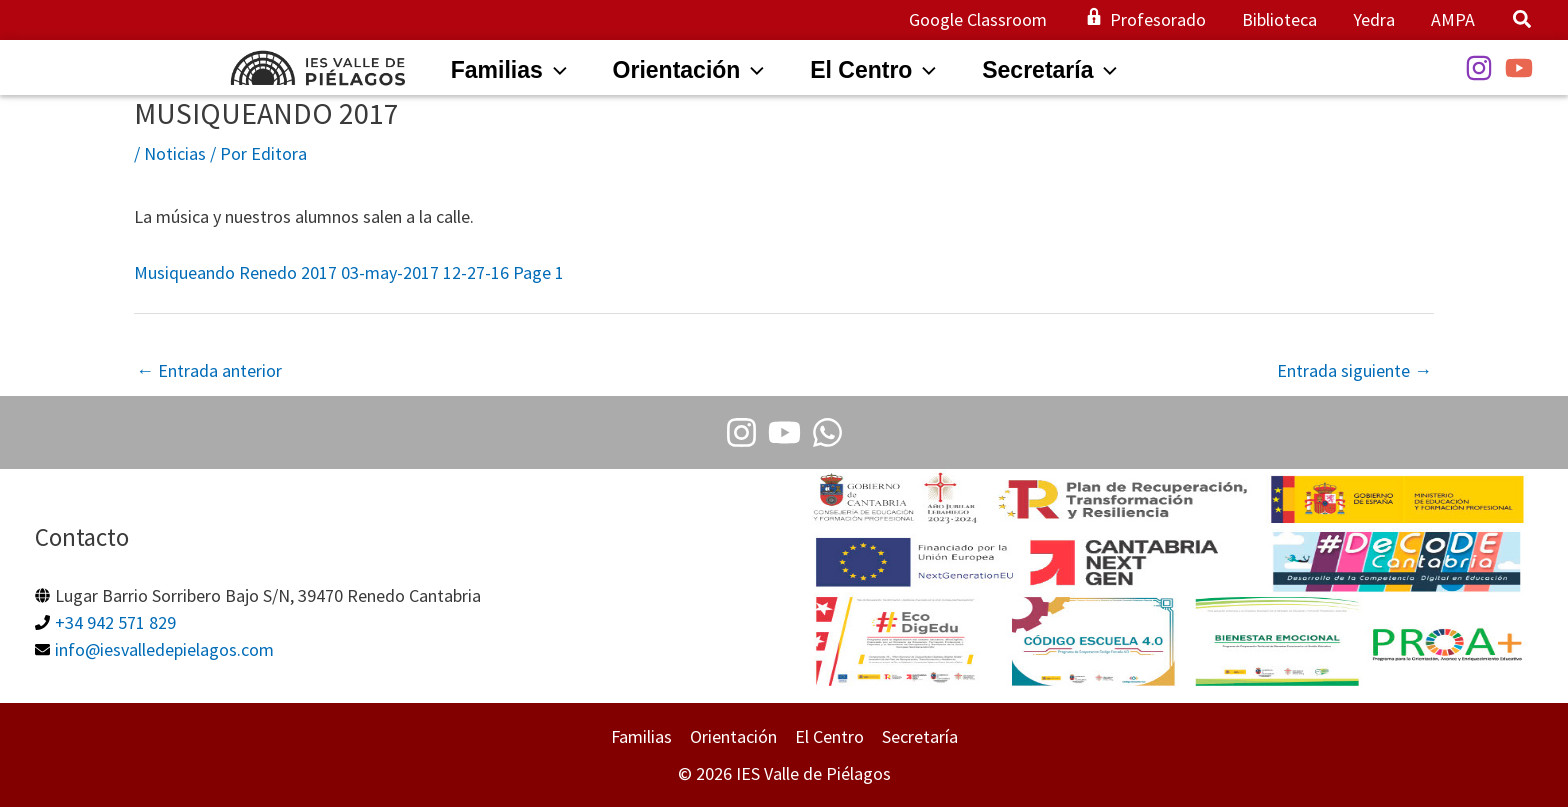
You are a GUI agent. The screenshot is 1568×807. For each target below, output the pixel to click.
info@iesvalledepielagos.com (164, 649)
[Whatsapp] (827, 432)
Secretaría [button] (920, 736)
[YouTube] (1519, 68)
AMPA (1453, 19)
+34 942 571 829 (115, 622)
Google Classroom (978, 19)
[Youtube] (784, 432)
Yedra (1374, 19)
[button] (1523, 21)
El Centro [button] (829, 736)
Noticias (175, 153)
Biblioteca (1279, 19)
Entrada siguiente (1354, 370)
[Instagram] (1479, 68)
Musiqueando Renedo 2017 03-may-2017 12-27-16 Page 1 (349, 272)
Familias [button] (641, 736)
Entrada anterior (209, 370)
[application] (555, 70)
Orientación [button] (733, 736)
